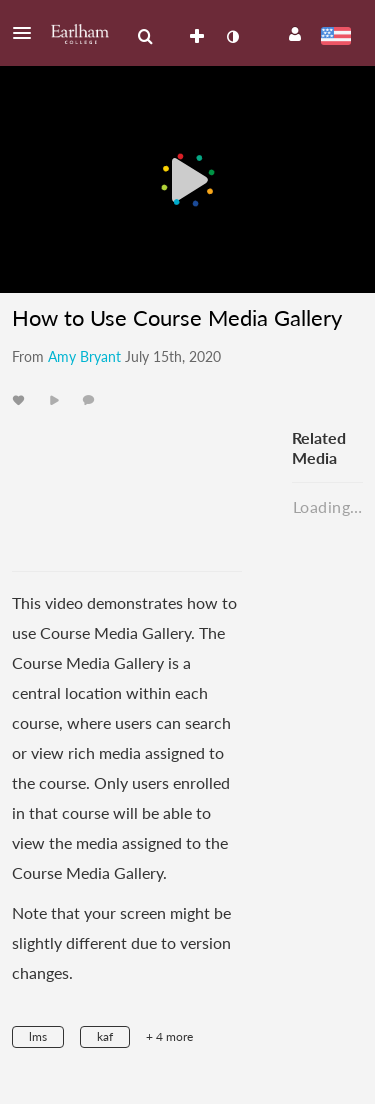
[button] (28, 33)
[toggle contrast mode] (232, 37)
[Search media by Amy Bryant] (84, 356)
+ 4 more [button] (169, 1036)
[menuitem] (145, 37)
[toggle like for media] (21, 399)
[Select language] (335, 38)
